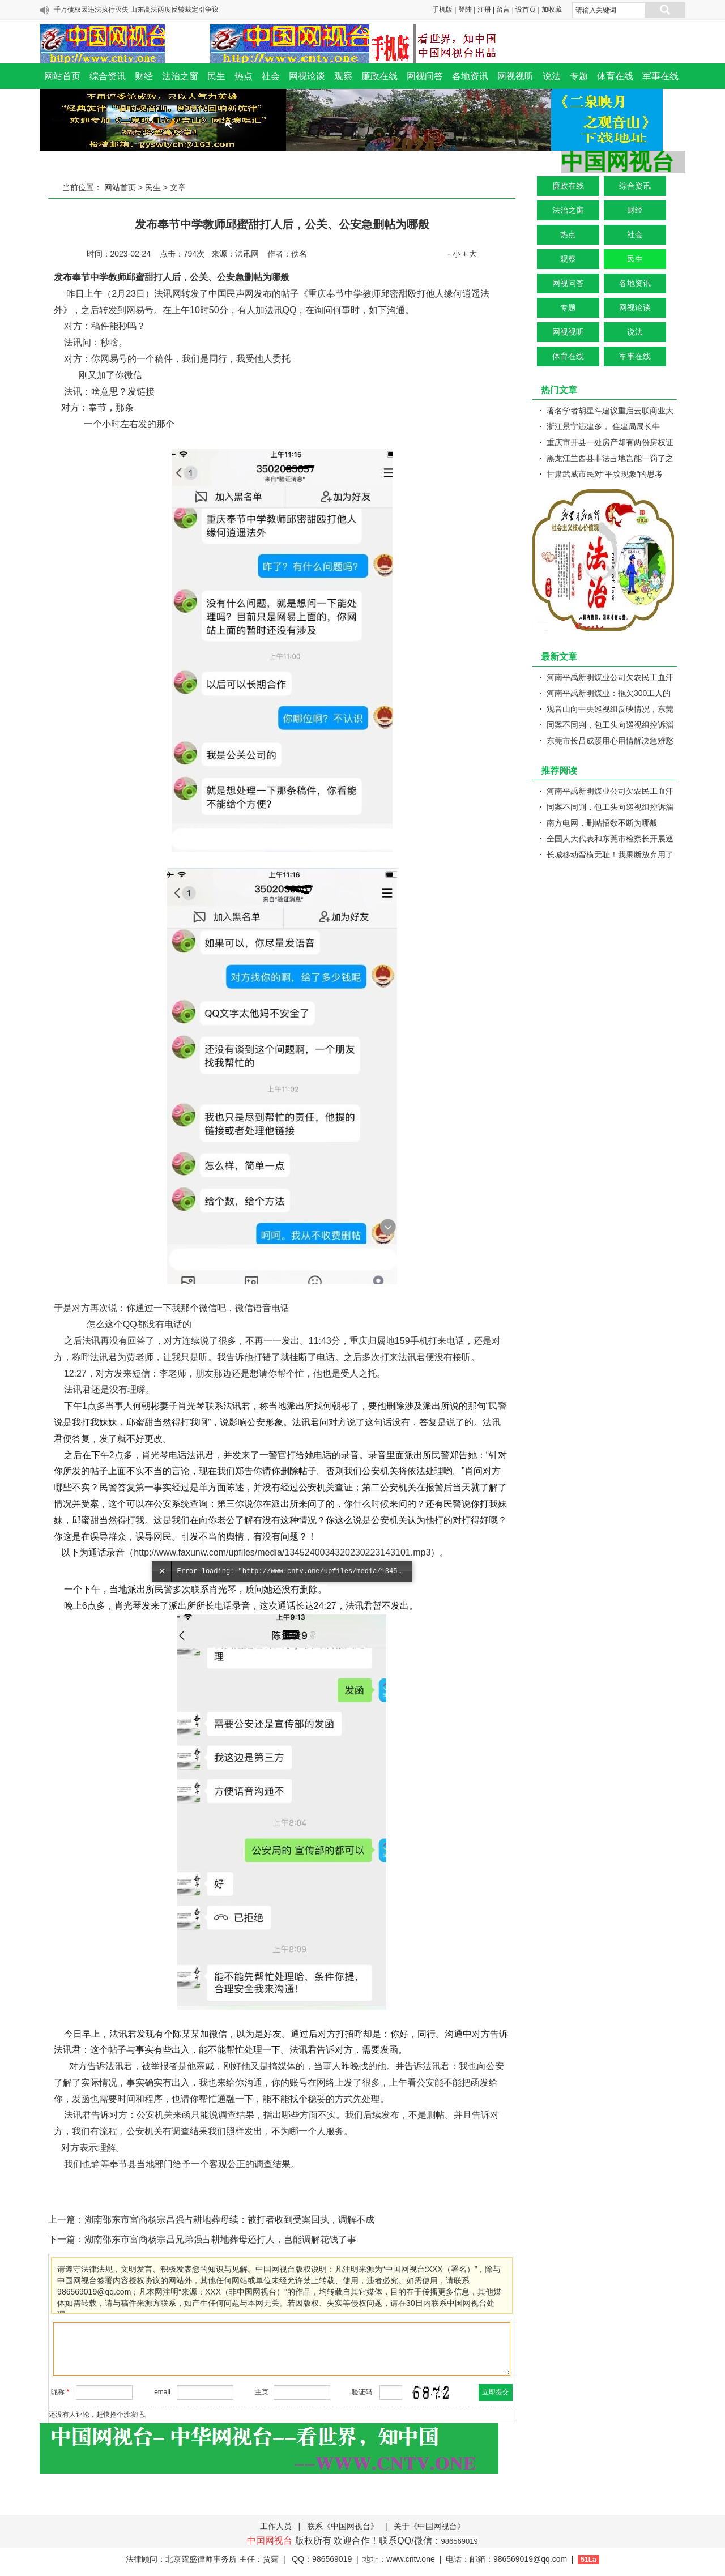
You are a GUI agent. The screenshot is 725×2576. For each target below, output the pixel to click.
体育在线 (615, 76)
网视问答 (425, 76)
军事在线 (660, 76)
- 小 (453, 253)
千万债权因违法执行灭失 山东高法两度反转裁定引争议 (136, 10)
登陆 (465, 10)
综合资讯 (107, 76)
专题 (579, 76)
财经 (144, 76)
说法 (552, 76)
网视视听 (515, 76)
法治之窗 (180, 76)
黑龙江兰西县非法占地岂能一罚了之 (610, 458)
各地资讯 (470, 76)
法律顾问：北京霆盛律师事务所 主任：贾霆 (202, 2559)
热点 (243, 76)
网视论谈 (307, 76)
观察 (343, 76)
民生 (216, 76)
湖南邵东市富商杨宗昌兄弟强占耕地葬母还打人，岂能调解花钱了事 (220, 2239)
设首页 (525, 10)
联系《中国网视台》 (342, 2526)
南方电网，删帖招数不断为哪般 (602, 822)
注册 (484, 10)
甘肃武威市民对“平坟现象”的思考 (605, 474)
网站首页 (62, 76)
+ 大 (469, 253)
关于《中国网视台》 (429, 2526)
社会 (271, 76)
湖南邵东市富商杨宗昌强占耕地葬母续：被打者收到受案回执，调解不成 (229, 2219)
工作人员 (276, 2526)
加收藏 (551, 10)
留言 (503, 10)
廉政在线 (379, 76)
